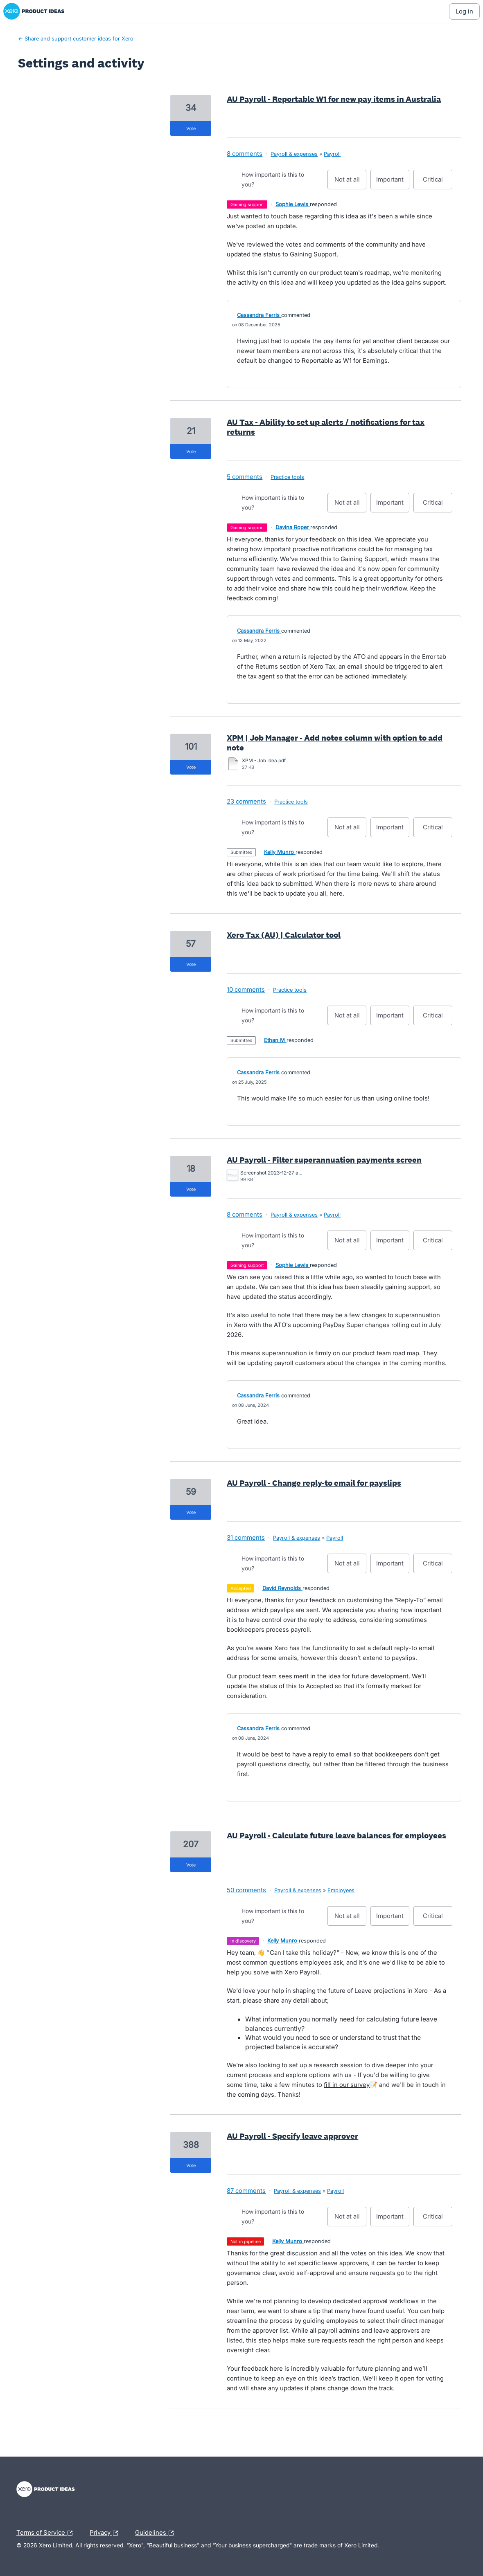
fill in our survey (347, 2085)
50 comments (246, 1890)
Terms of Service (46, 2533)
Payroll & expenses (294, 153)
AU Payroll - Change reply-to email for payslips (314, 1483)
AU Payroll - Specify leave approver (292, 2136)
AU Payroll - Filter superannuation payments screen (324, 1159)
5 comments (244, 477)
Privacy (106, 2533)
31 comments (246, 1537)
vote (191, 128)
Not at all (350, 182)
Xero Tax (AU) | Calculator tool (284, 935)
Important (392, 182)
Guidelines (156, 2533)
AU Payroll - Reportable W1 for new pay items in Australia (334, 99)
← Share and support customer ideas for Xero (75, 38)
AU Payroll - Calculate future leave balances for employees (336, 1835)
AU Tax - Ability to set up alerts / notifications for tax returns (325, 427)
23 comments (246, 801)
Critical (437, 182)
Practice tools (287, 477)
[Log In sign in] (464, 11)
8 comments (244, 153)
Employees (340, 1890)
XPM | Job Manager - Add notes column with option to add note (334, 742)
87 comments (246, 2190)
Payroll (332, 153)
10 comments (246, 989)
